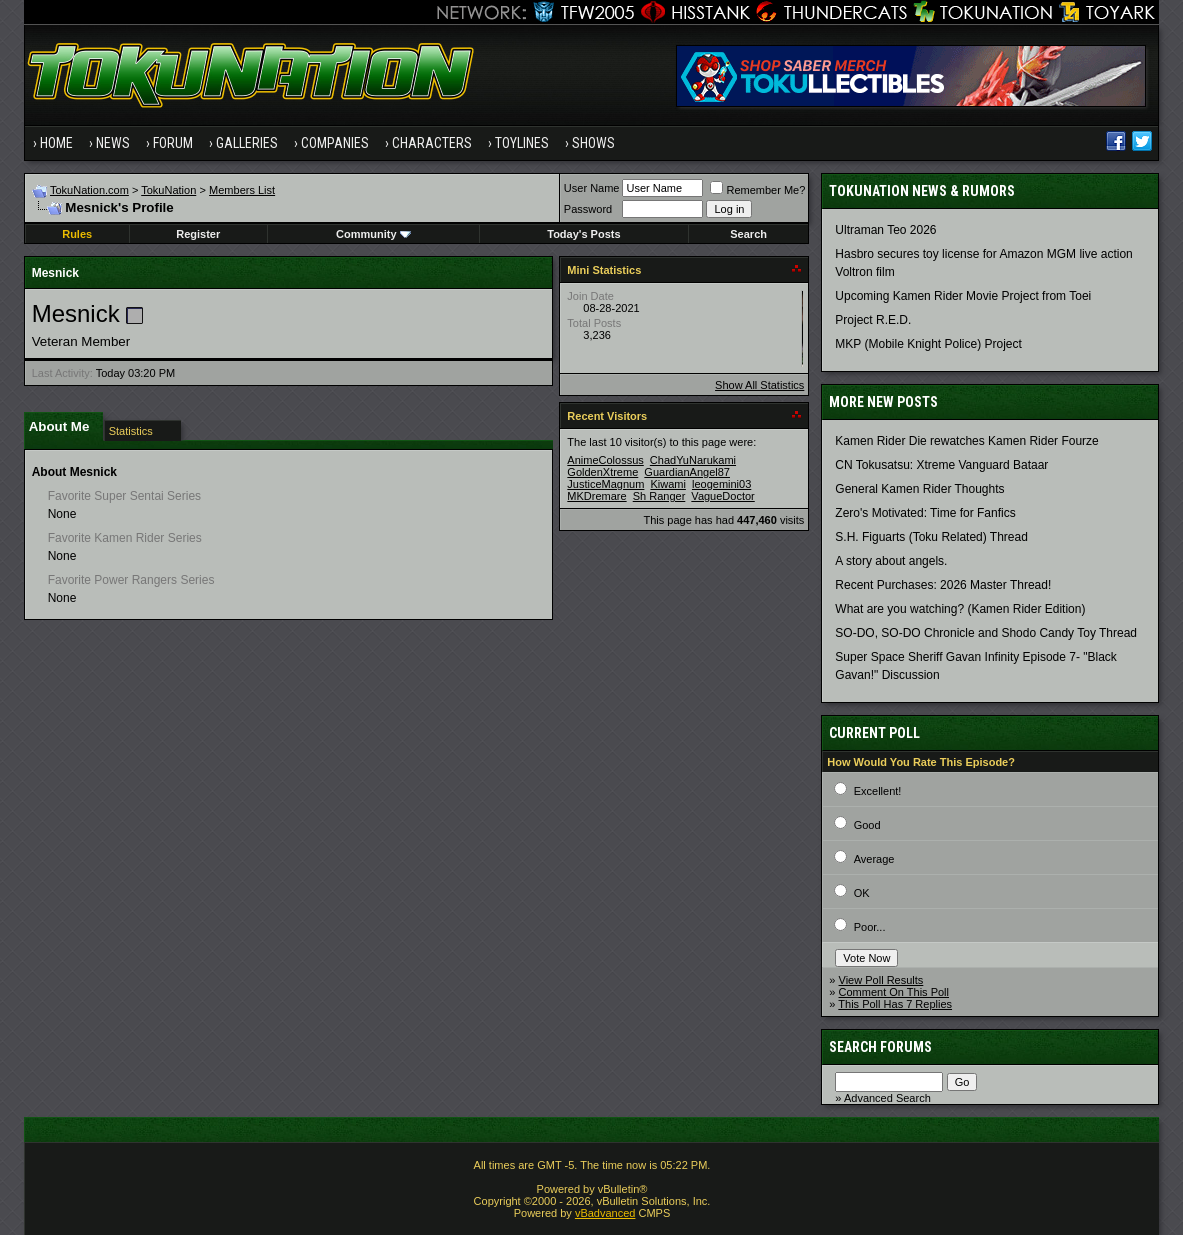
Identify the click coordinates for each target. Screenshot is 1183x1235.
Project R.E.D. (873, 320)
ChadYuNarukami (693, 460)
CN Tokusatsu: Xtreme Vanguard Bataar (941, 465)
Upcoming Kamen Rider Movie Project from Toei (963, 296)
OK (862, 893)
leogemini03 (721, 484)
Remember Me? (757, 190)
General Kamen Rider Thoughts (919, 489)
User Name (592, 188)
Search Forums (880, 1047)
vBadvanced (605, 1213)
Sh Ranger (659, 496)
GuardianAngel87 (687, 472)
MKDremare (596, 496)
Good (867, 825)
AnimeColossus (605, 460)
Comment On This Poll (894, 992)
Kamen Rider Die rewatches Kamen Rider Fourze (966, 441)
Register (198, 234)
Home (56, 143)
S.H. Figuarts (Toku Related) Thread (931, 537)
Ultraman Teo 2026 (885, 230)
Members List (242, 190)
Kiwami (667, 484)
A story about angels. (891, 561)
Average (874, 859)
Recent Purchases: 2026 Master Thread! (943, 585)
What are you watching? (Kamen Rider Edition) (960, 609)
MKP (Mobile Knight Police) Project (928, 344)
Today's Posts (583, 234)
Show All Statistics (759, 385)
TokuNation (168, 190)
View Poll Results (881, 980)
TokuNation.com (89, 190)
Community (373, 234)
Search (748, 234)
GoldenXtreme (602, 472)
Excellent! (878, 791)
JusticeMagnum (605, 484)
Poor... (870, 927)
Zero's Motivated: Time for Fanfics (925, 513)
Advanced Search (887, 1098)
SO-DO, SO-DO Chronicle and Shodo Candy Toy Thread (986, 633)
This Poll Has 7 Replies (895, 1004)
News (113, 143)
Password (588, 209)
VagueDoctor (722, 496)
